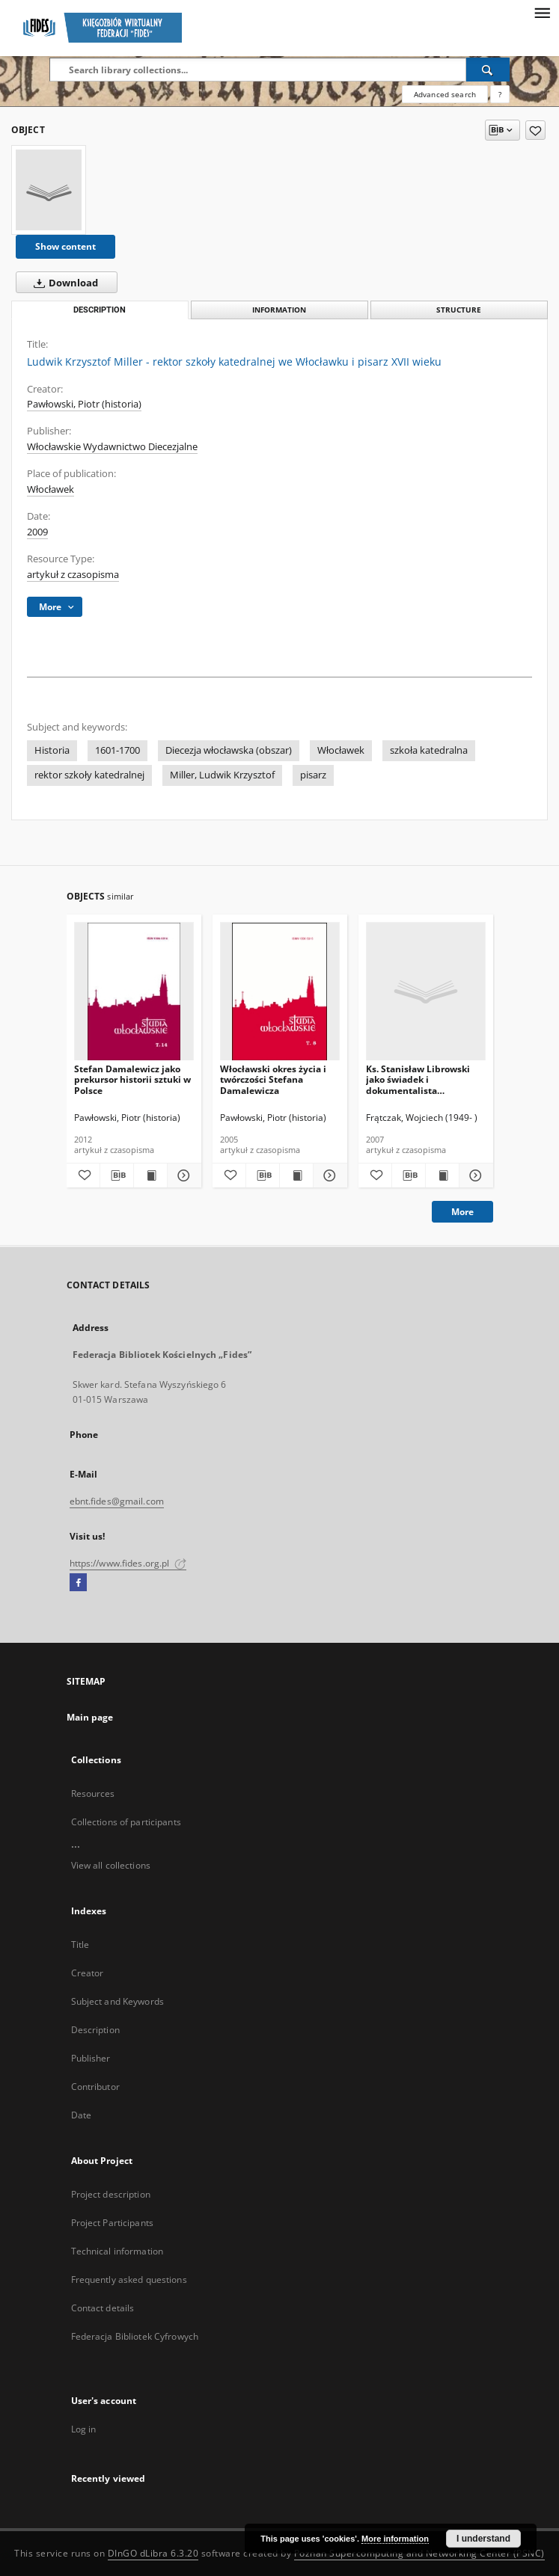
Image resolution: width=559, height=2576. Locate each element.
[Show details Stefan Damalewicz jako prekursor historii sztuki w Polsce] (181, 1175)
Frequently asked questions (129, 2279)
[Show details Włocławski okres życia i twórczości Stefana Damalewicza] (327, 1175)
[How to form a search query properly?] (500, 94)
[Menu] (541, 12)
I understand (483, 2538)
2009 (37, 532)
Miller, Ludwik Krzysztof (222, 775)
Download (63, 283)
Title (80, 1944)
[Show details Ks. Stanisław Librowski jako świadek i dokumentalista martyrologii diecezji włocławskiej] (473, 1175)
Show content (65, 246)
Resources (93, 1793)
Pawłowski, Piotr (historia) (84, 404)
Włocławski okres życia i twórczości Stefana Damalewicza (273, 1079)
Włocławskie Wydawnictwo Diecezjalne (112, 446)
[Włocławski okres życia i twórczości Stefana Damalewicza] (280, 992)
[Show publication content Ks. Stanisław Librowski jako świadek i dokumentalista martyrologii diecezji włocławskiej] (442, 1175)
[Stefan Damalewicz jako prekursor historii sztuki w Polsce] (134, 992)
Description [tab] (99, 310)
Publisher (91, 2058)
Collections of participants (126, 1822)
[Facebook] (78, 1583)
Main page (90, 1717)
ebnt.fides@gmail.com (117, 1501)
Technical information (117, 2251)
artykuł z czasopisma (73, 574)
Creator (87, 1973)
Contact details (103, 2308)
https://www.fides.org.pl (128, 1563)
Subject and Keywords (117, 2001)
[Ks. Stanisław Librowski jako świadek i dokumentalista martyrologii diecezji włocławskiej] (426, 992)
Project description (110, 2194)
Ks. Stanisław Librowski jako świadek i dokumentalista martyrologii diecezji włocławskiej (418, 1079)
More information (395, 2538)
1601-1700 (117, 750)
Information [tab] (279, 310)
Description (95, 2029)
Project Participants (112, 2222)
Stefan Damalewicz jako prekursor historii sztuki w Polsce (132, 1079)
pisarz (313, 775)
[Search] (488, 70)
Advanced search (445, 94)
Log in (84, 2429)
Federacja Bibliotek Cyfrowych (134, 2336)
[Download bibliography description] (116, 1175)
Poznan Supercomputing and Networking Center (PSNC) (419, 2553)
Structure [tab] (458, 310)
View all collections (110, 1865)
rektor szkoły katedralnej (89, 775)
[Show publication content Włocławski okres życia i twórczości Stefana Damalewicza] (296, 1175)
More (462, 1211)
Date (81, 2115)
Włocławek (50, 489)
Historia (52, 750)
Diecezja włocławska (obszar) (228, 750)
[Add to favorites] (535, 130)
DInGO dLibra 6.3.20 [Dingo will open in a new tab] (153, 2553)
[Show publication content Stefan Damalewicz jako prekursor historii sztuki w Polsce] (150, 1175)
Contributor (95, 2086)
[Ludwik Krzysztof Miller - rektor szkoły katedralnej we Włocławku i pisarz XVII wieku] (49, 190)
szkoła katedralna (429, 750)
